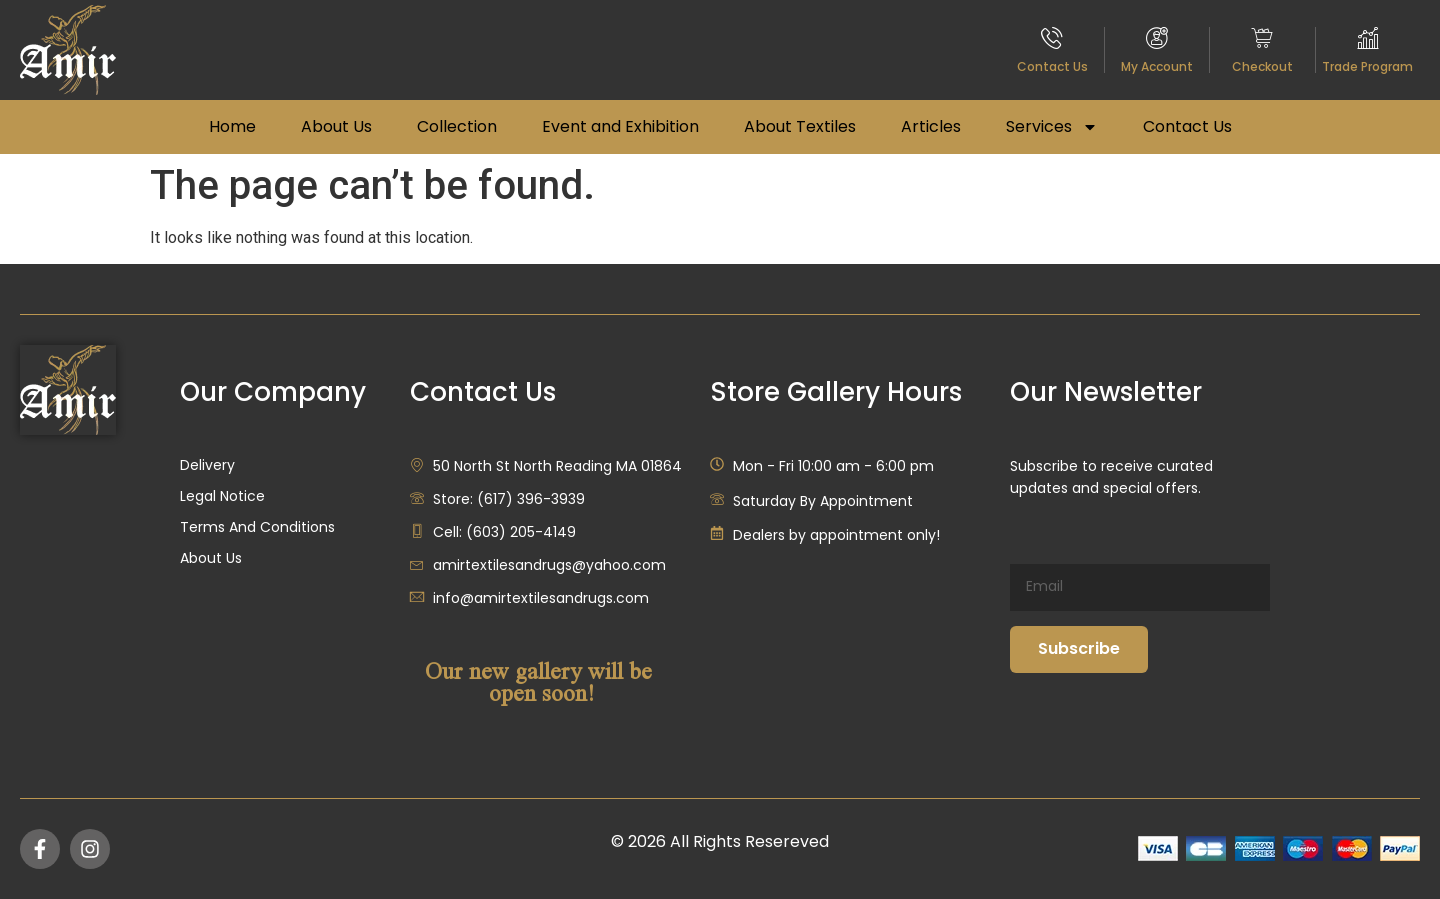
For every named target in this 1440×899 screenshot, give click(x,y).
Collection (457, 126)
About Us (336, 126)
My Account (1157, 66)
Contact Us (1052, 66)
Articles (931, 126)
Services (1052, 127)
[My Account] (1157, 38)
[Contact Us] (1052, 38)
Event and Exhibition (620, 126)
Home (232, 126)
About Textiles (800, 126)
